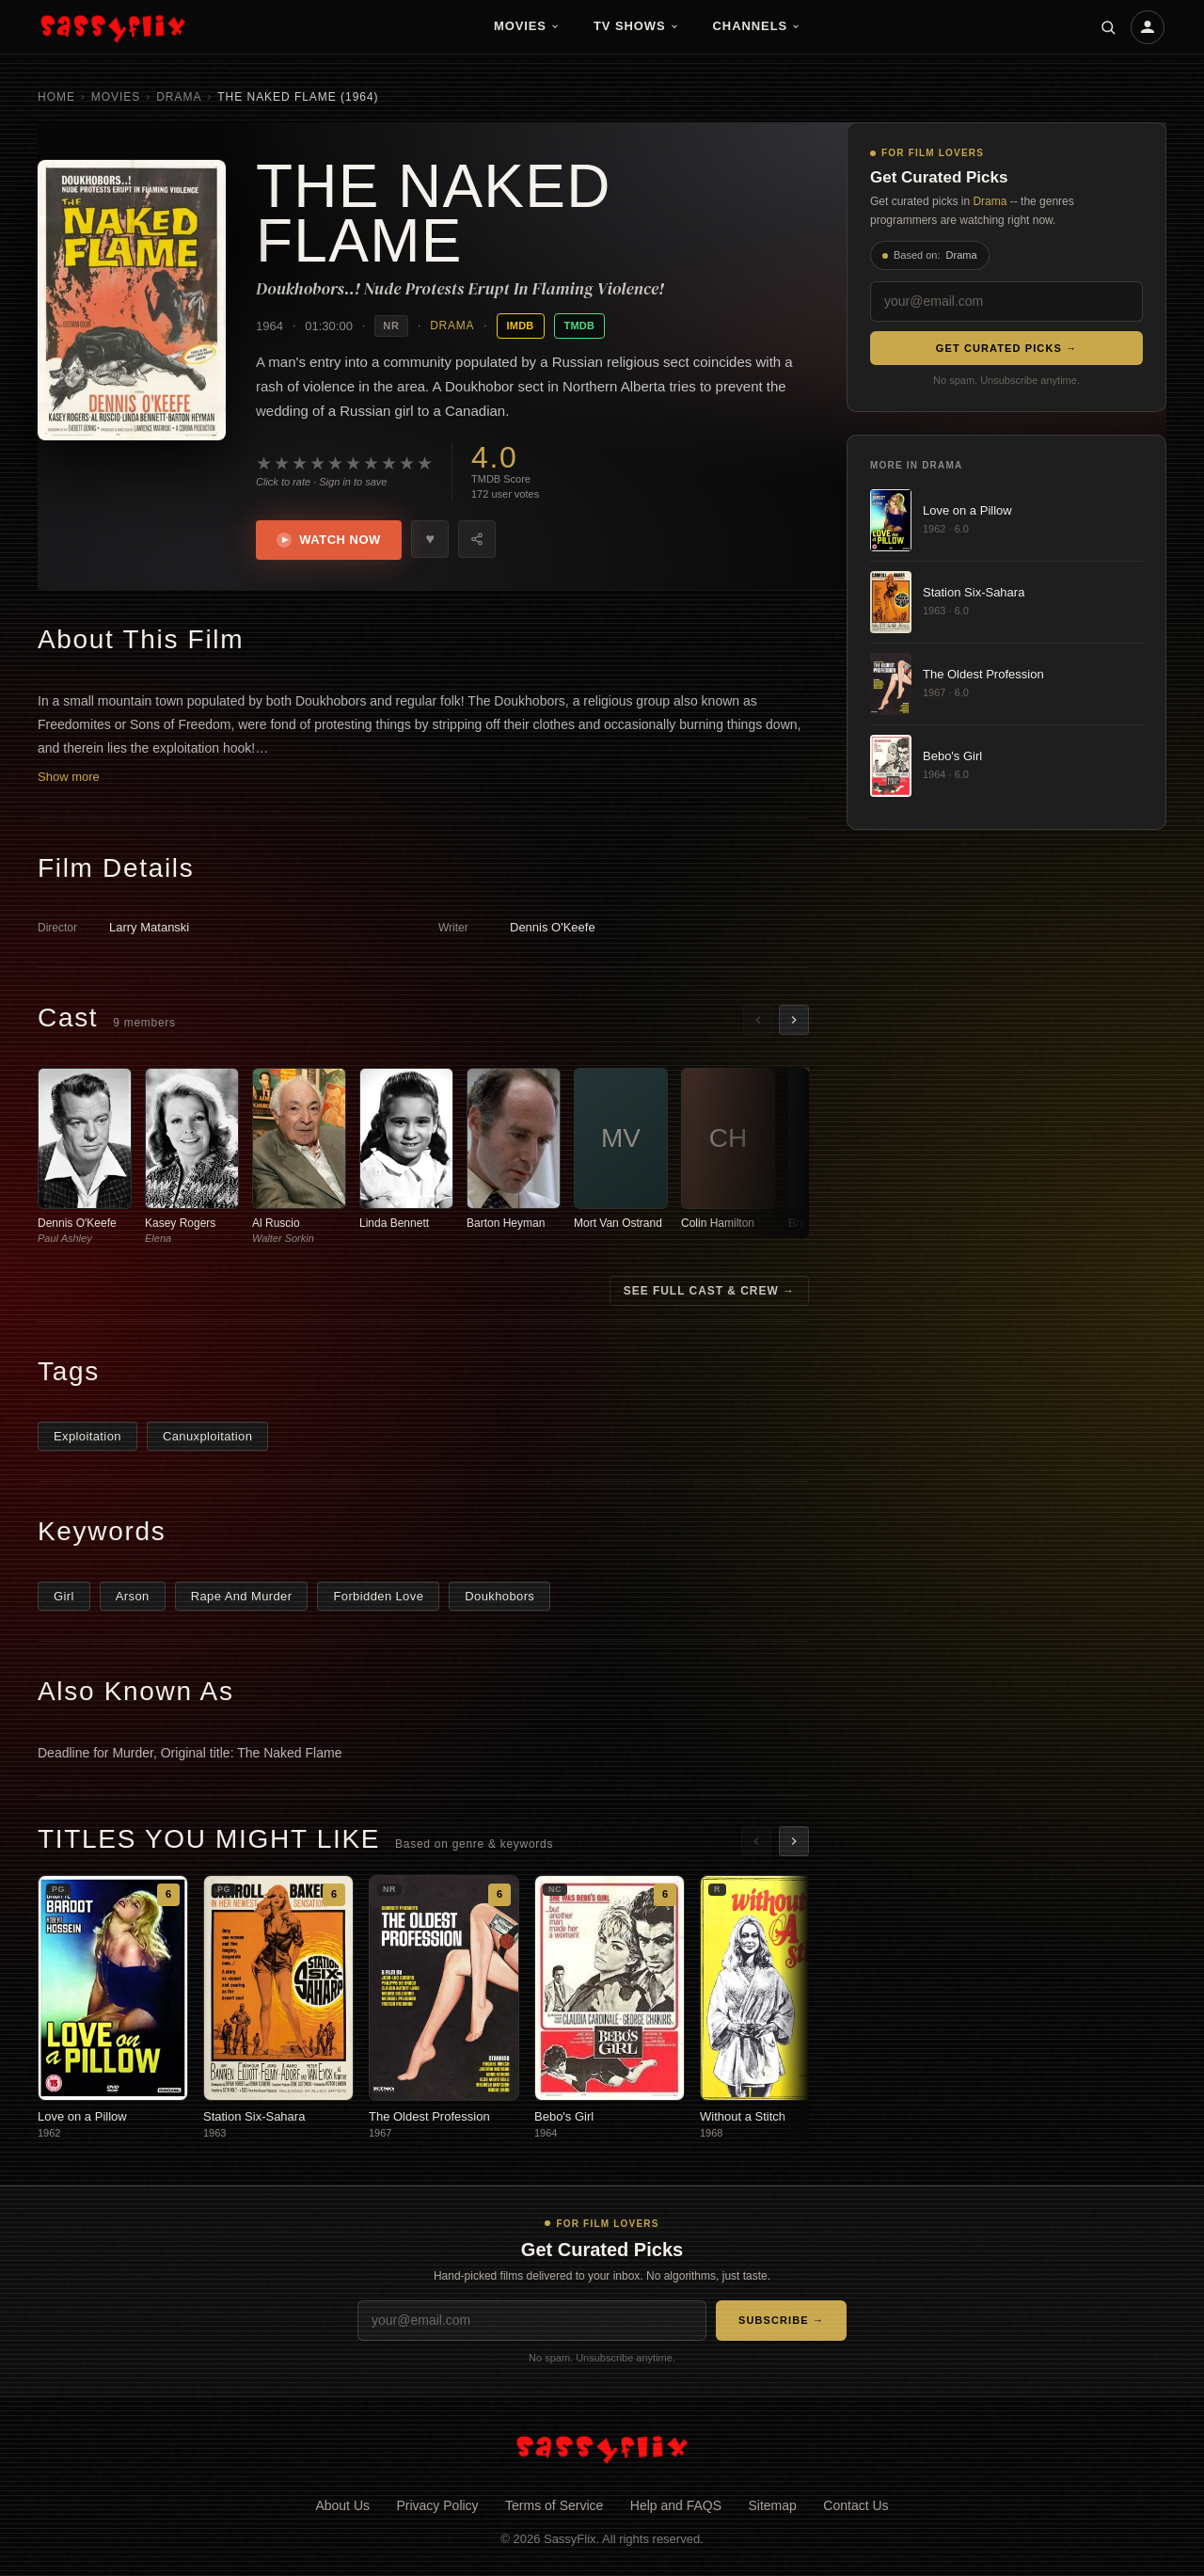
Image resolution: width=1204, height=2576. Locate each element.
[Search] (1108, 27)
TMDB (579, 325)
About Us (342, 2506)
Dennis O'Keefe (552, 929)
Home (56, 96)
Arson (133, 1598)
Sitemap (773, 2506)
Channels (757, 26)
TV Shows (636, 26)
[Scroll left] (758, 1022)
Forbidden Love (378, 1598)
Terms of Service (554, 2506)
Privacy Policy (437, 2506)
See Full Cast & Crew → (709, 1292)
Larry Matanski (149, 929)
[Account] (1147, 27)
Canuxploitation (207, 1438)
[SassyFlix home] (601, 2449)
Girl (64, 1598)
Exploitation (87, 1438)
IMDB (520, 325)
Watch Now (330, 541)
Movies (527, 26)
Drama (178, 96)
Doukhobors (499, 1598)
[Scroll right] (794, 1022)
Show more (69, 778)
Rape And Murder (242, 1598)
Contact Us (855, 2506)
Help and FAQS (675, 2506)
